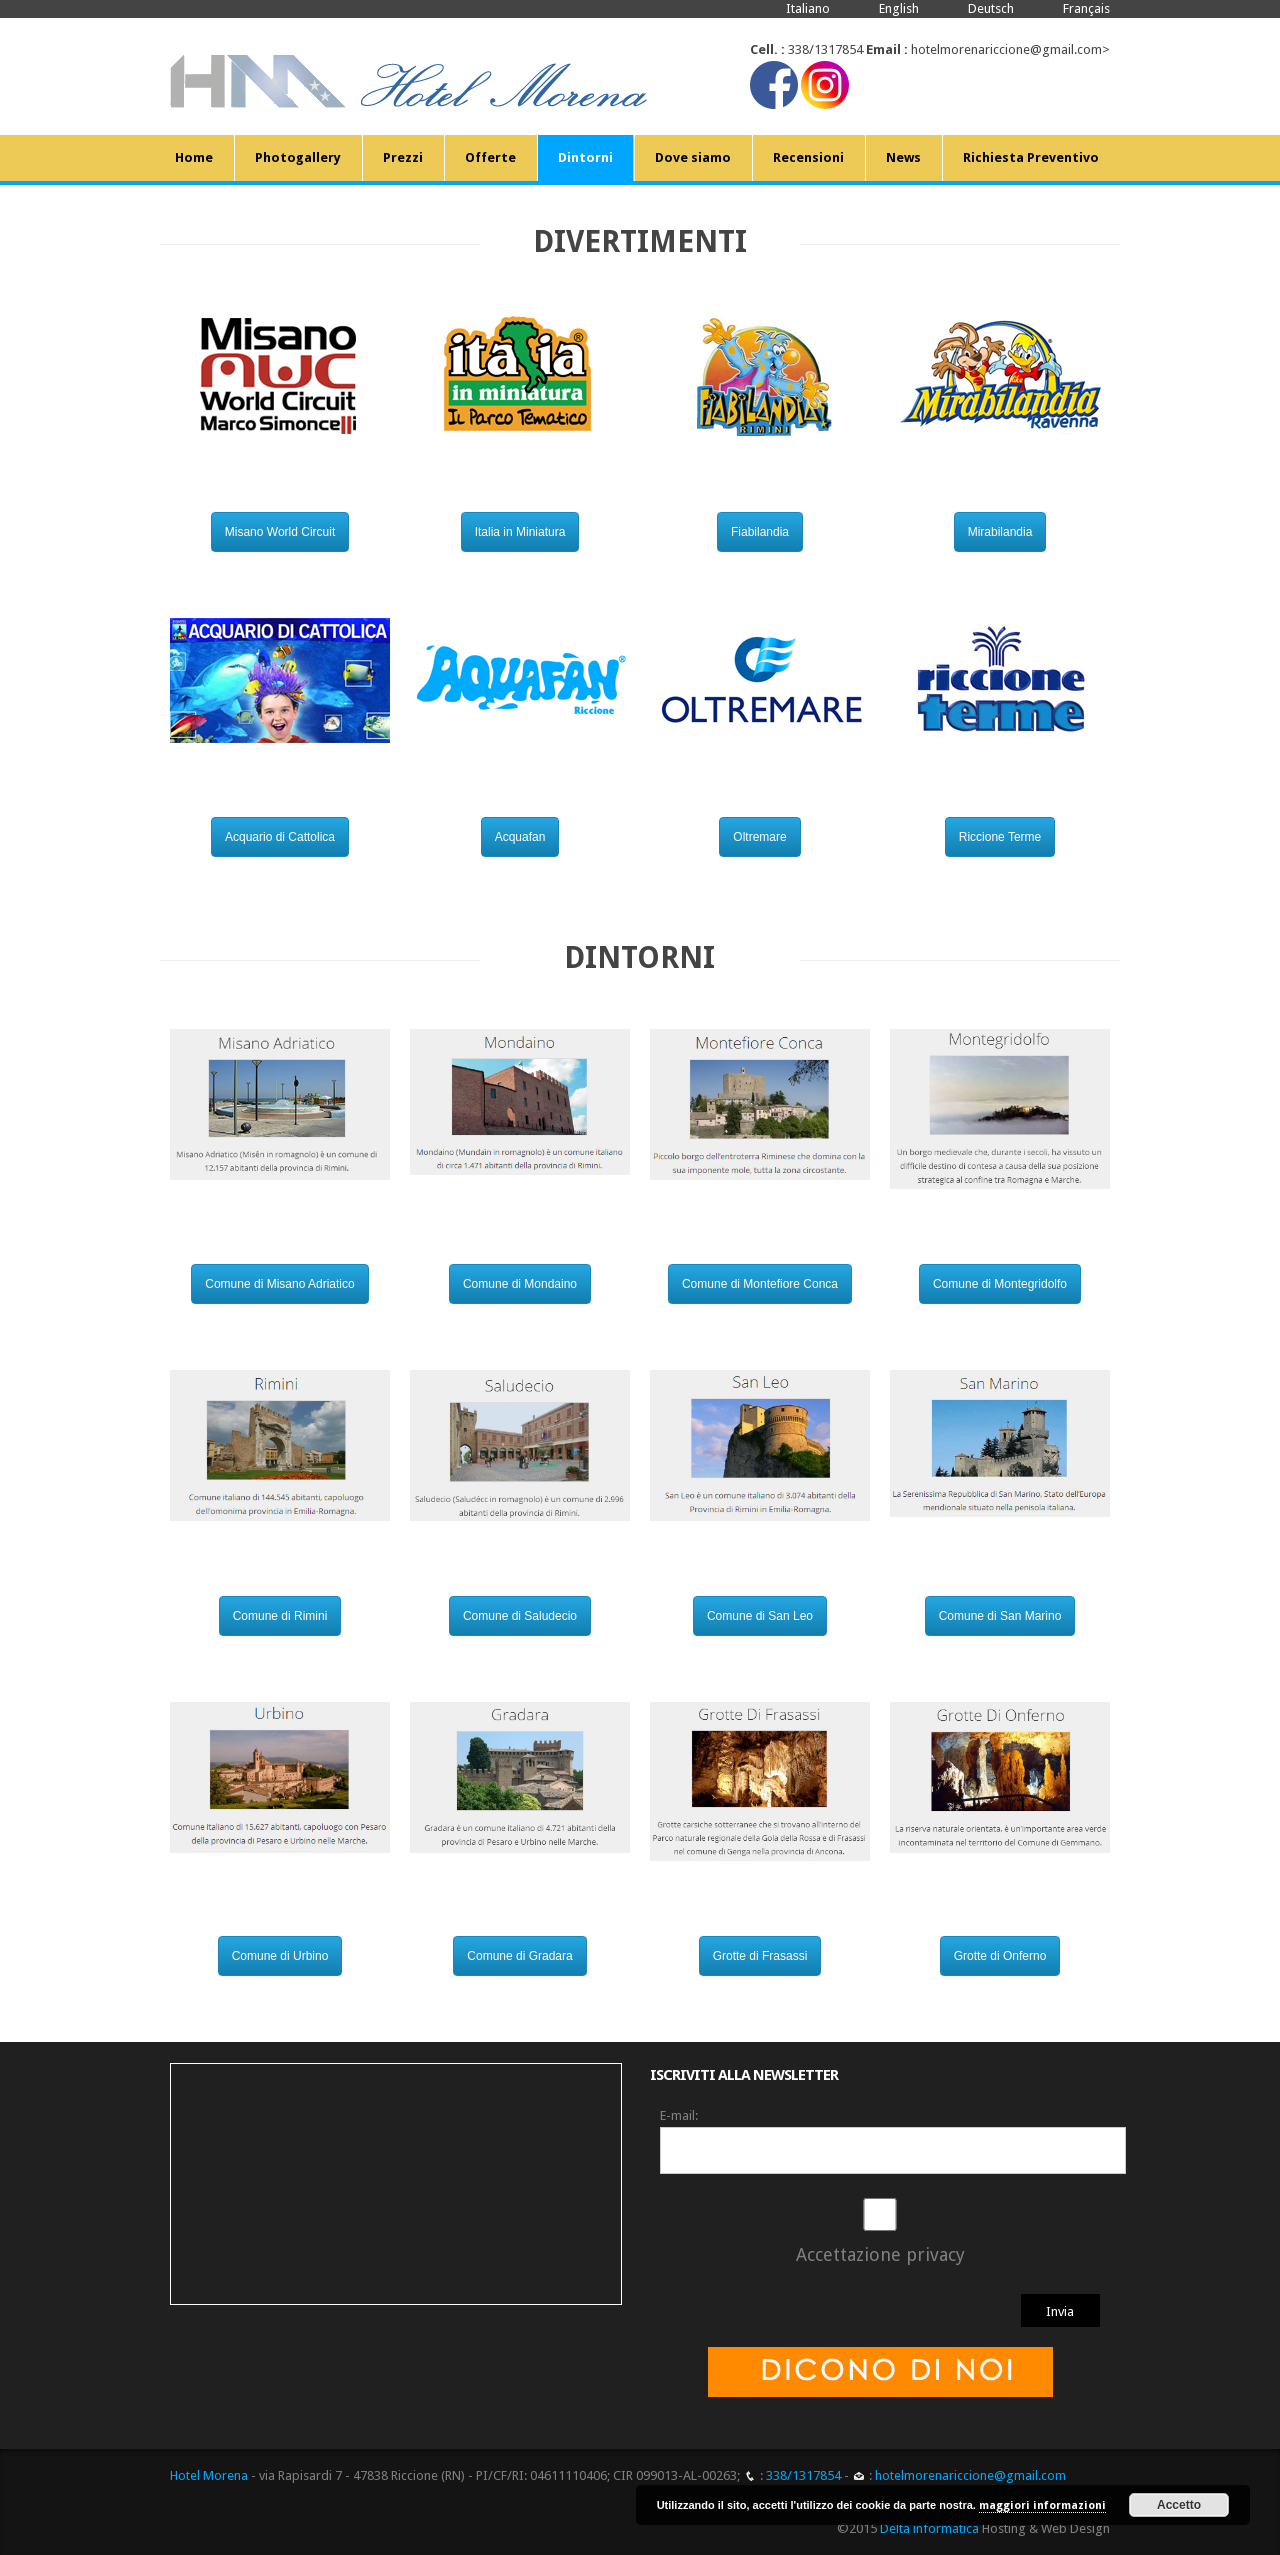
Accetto (1179, 2505)
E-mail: (679, 2115)
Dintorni (585, 157)
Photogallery (298, 157)
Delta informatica (929, 2528)
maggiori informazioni (1042, 2505)
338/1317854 (825, 49)
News (903, 157)
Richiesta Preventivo (1031, 157)
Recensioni (808, 157)
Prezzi (403, 157)
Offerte (490, 157)
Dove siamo (693, 157)
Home (194, 157)
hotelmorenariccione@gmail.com (1006, 49)
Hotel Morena (209, 2475)
